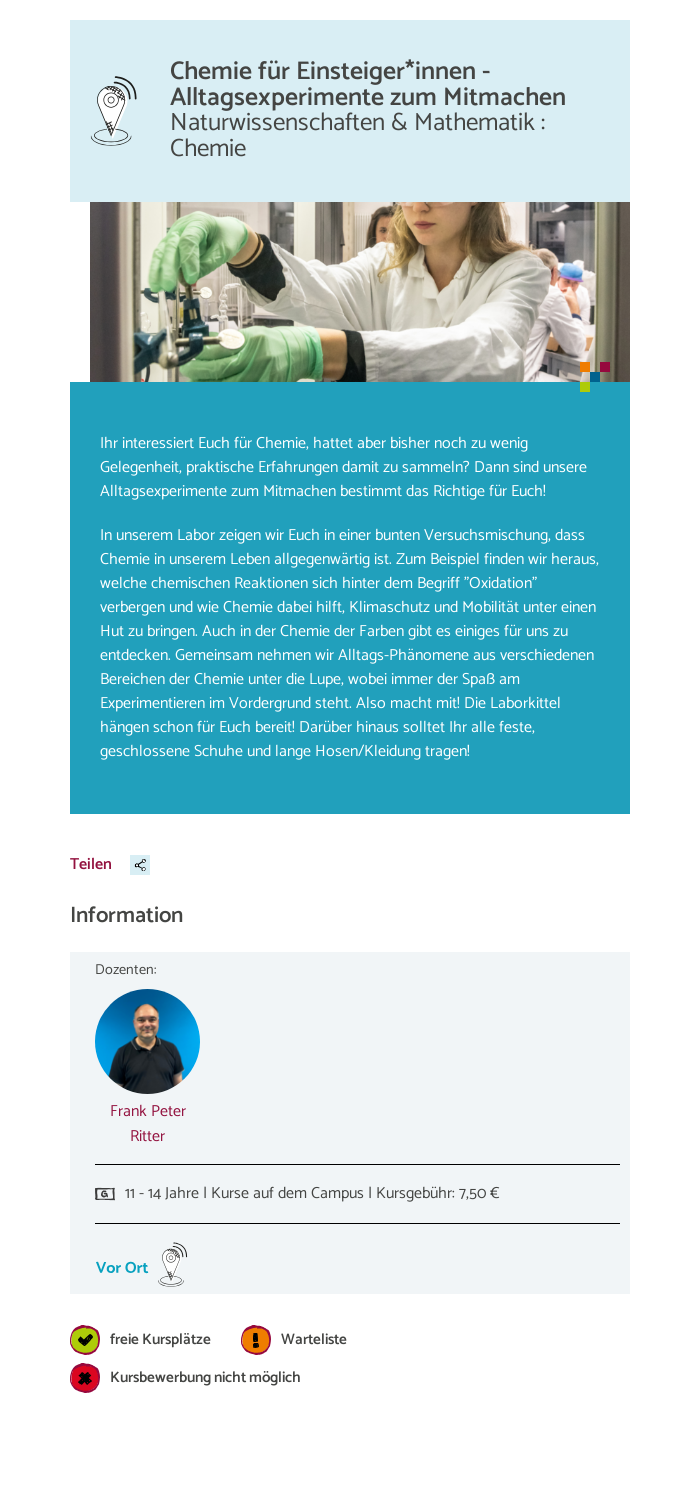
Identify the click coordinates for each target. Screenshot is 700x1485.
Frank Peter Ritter (148, 1124)
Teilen (91, 864)
